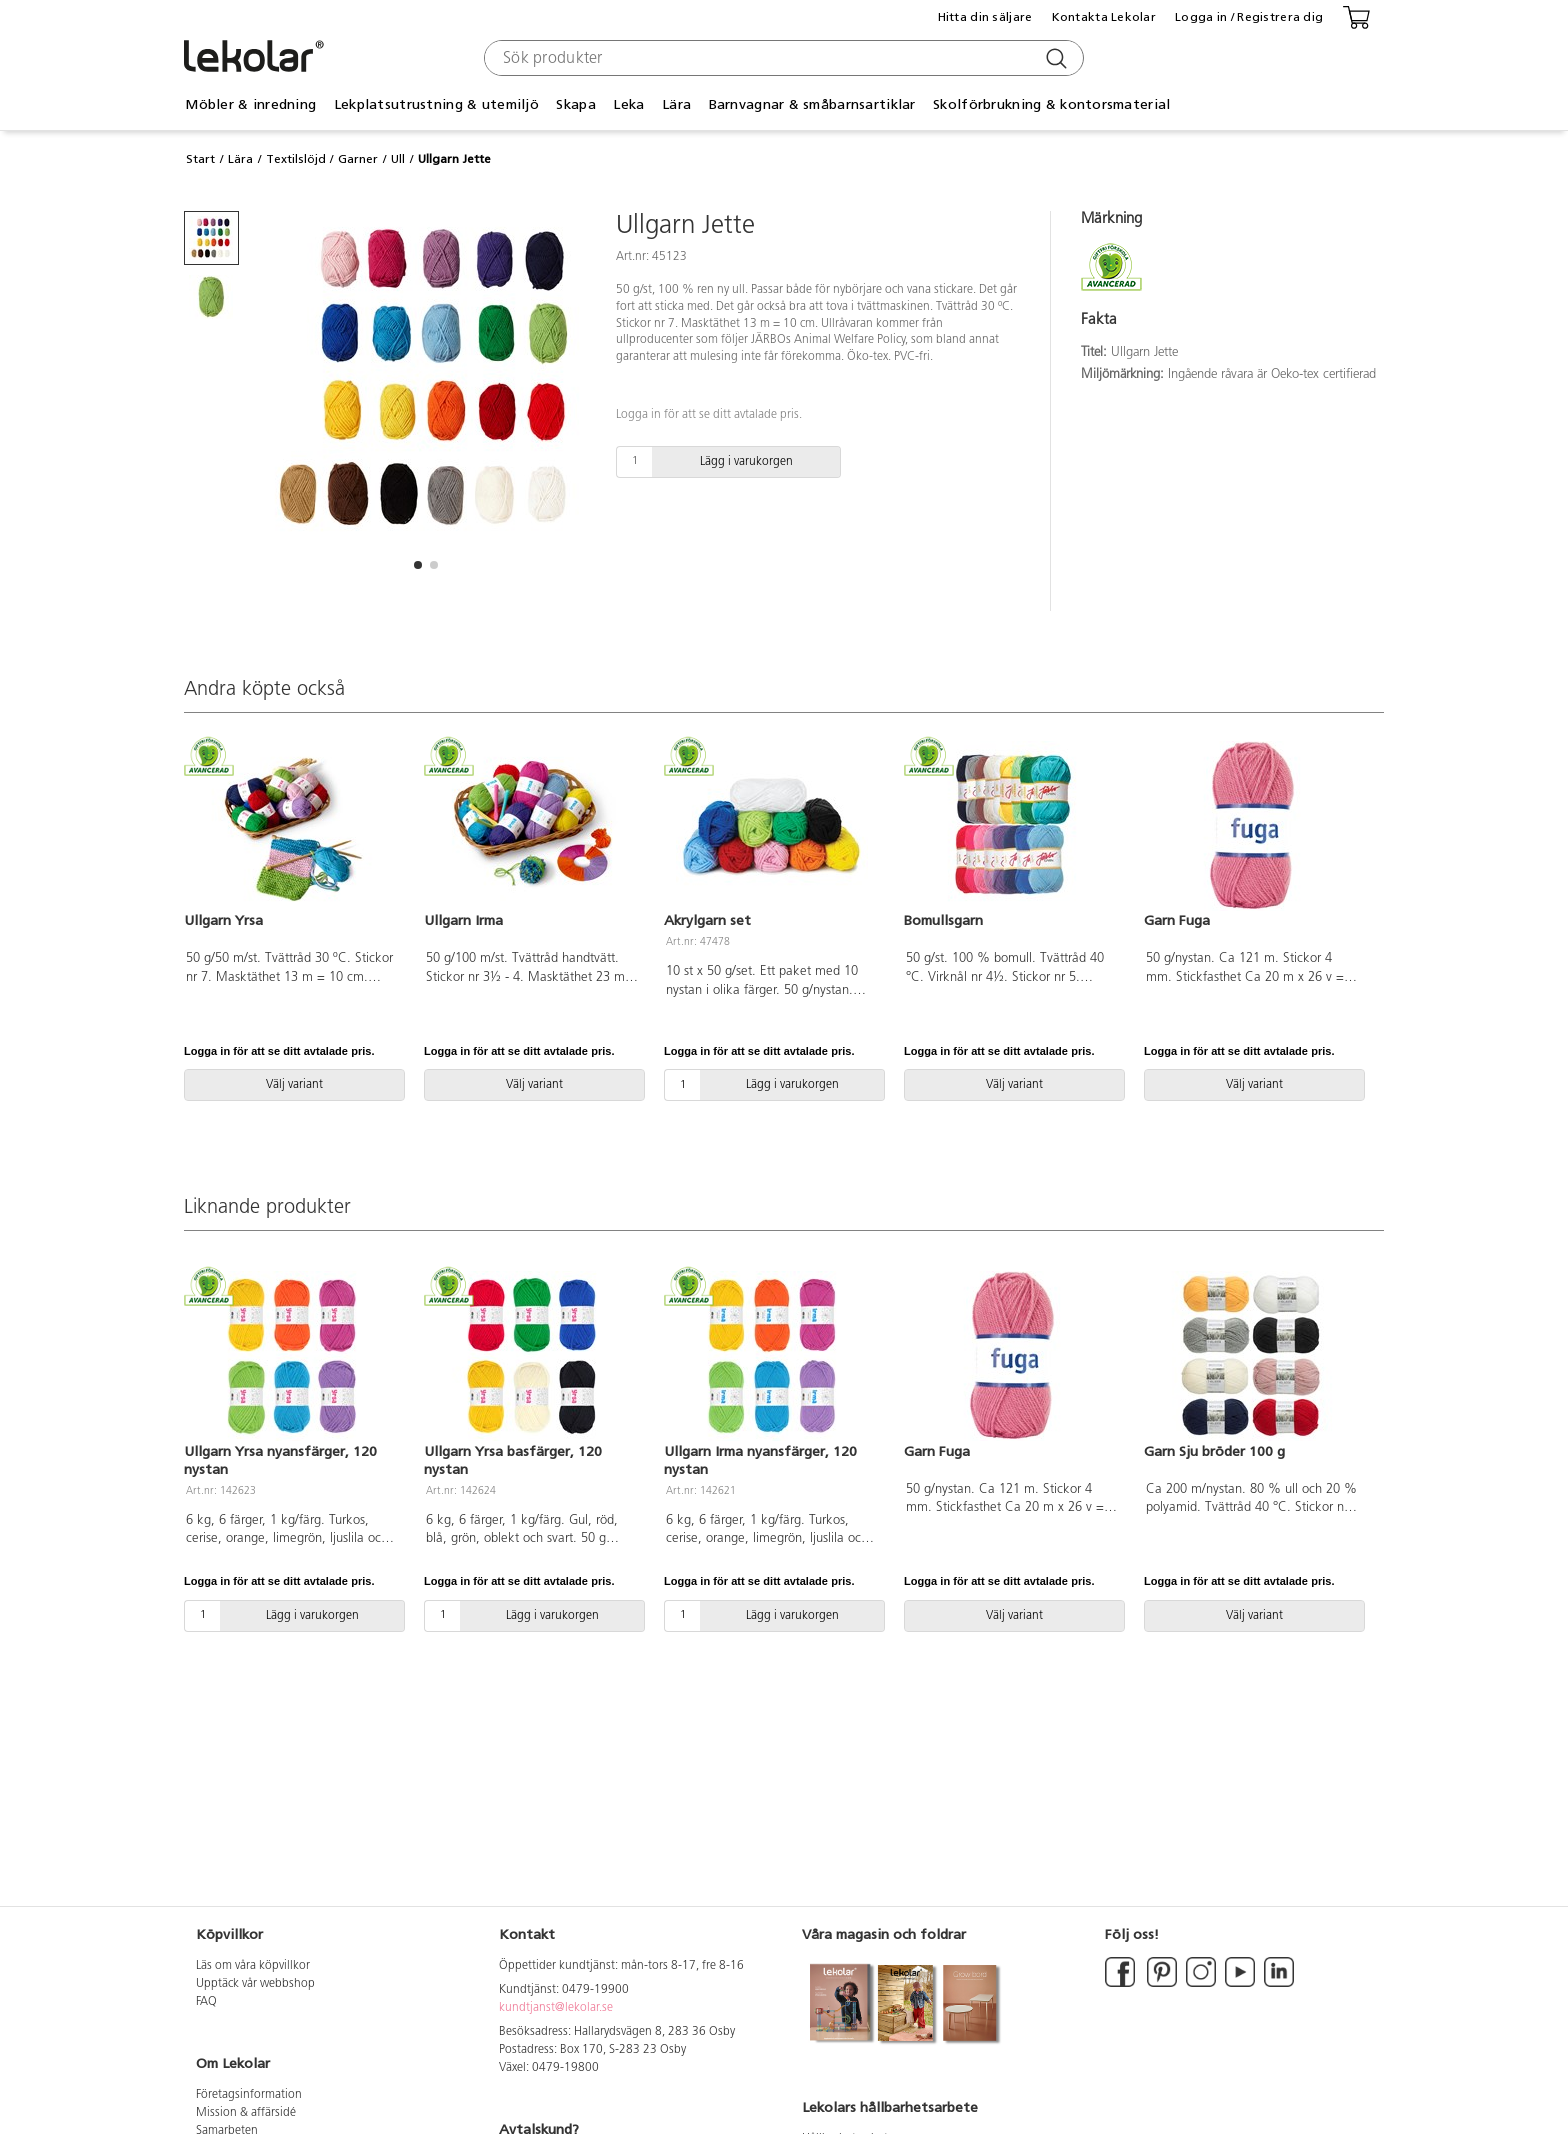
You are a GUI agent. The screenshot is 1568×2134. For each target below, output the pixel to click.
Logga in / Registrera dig (1249, 17)
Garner (358, 159)
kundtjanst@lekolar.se (556, 2008)
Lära (676, 104)
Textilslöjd (296, 159)
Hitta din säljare (985, 17)
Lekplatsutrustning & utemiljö (436, 104)
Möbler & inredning (250, 104)
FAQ (206, 2002)
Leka (628, 104)
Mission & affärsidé (246, 2113)
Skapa (575, 104)
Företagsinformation (249, 2095)
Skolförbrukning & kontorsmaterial (1051, 104)
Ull (398, 159)
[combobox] (781, 58)
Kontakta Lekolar (1104, 17)
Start (200, 159)
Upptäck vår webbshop (255, 1984)
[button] (418, 565)
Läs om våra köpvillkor (253, 1966)
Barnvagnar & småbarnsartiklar (812, 104)
